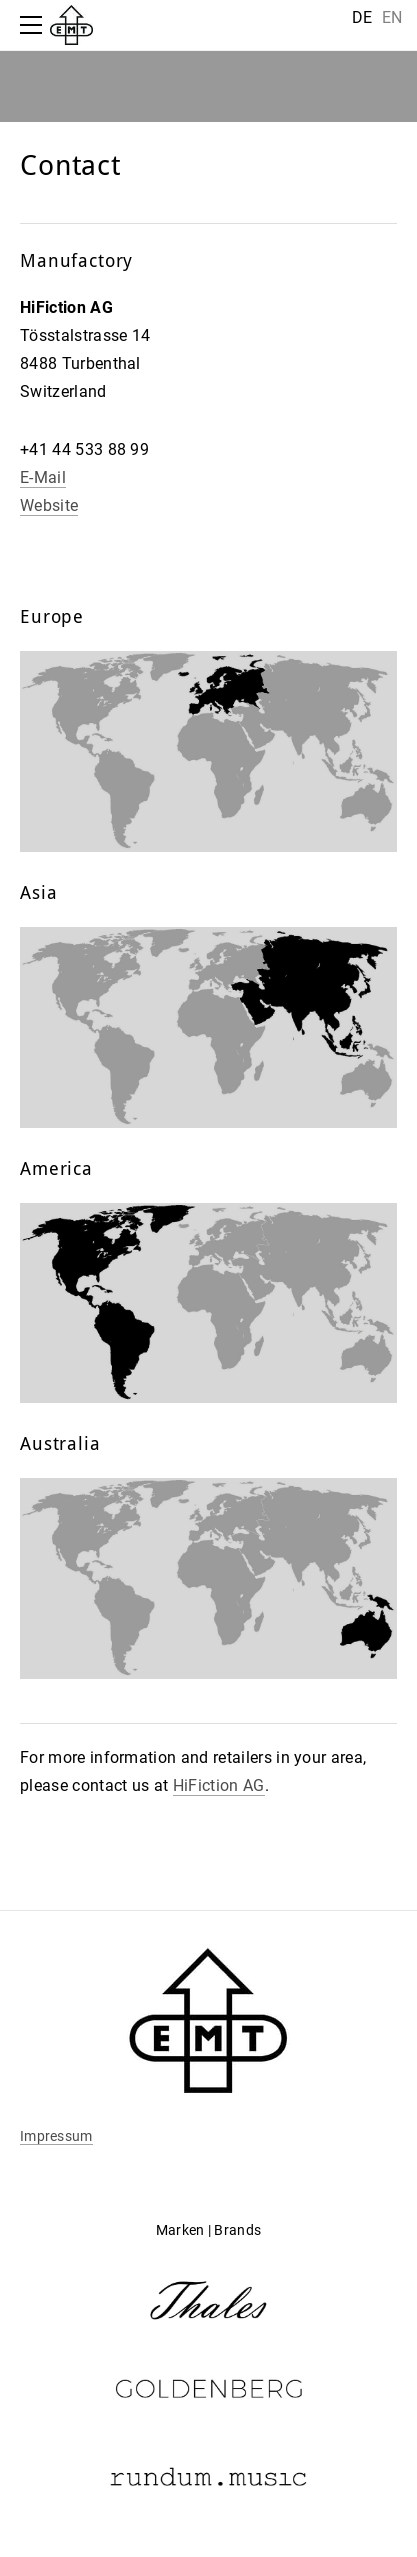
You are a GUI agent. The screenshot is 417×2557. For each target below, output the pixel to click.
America (56, 1169)
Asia (38, 893)
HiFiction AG (219, 1785)
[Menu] (35, 25)
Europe (55, 617)
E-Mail (43, 477)
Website (49, 505)
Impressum (56, 2136)
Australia (60, 1444)
